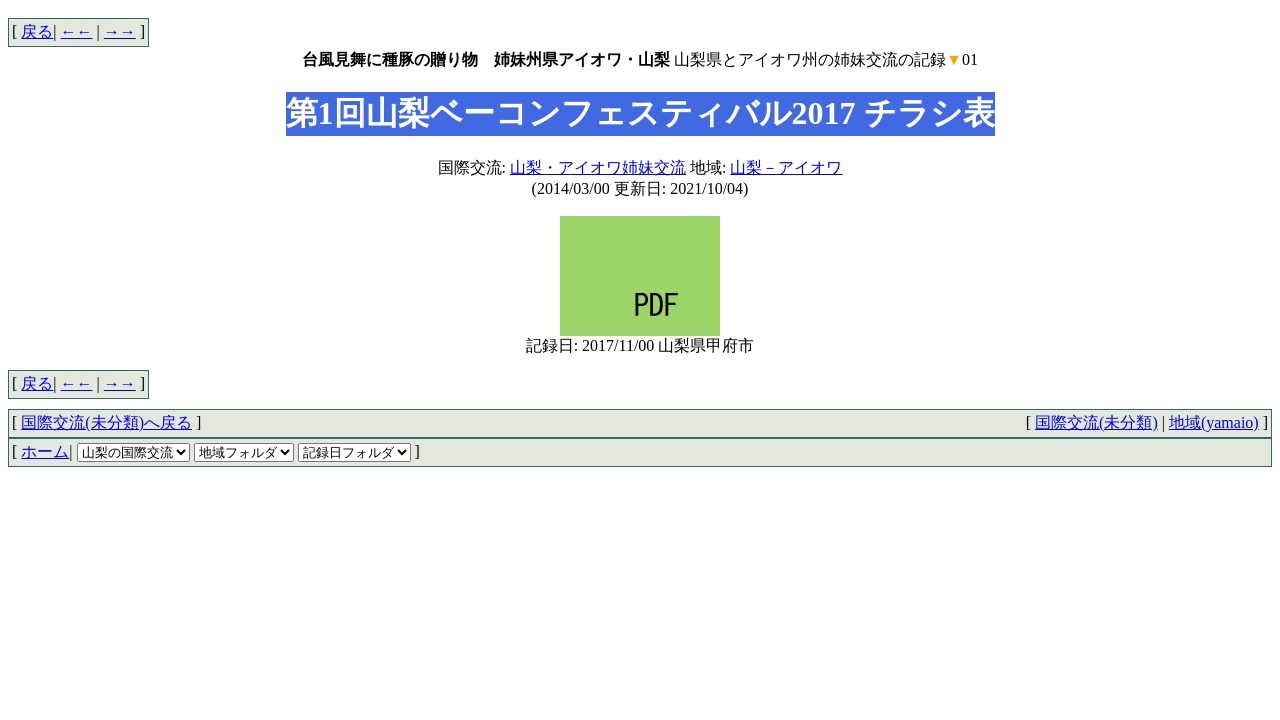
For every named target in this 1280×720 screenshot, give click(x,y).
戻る (37, 31)
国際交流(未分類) (1096, 422)
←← (77, 31)
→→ (120, 31)
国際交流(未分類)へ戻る (106, 422)
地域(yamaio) (1214, 422)
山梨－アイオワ (786, 167)
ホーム (45, 451)
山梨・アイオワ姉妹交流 (598, 167)
